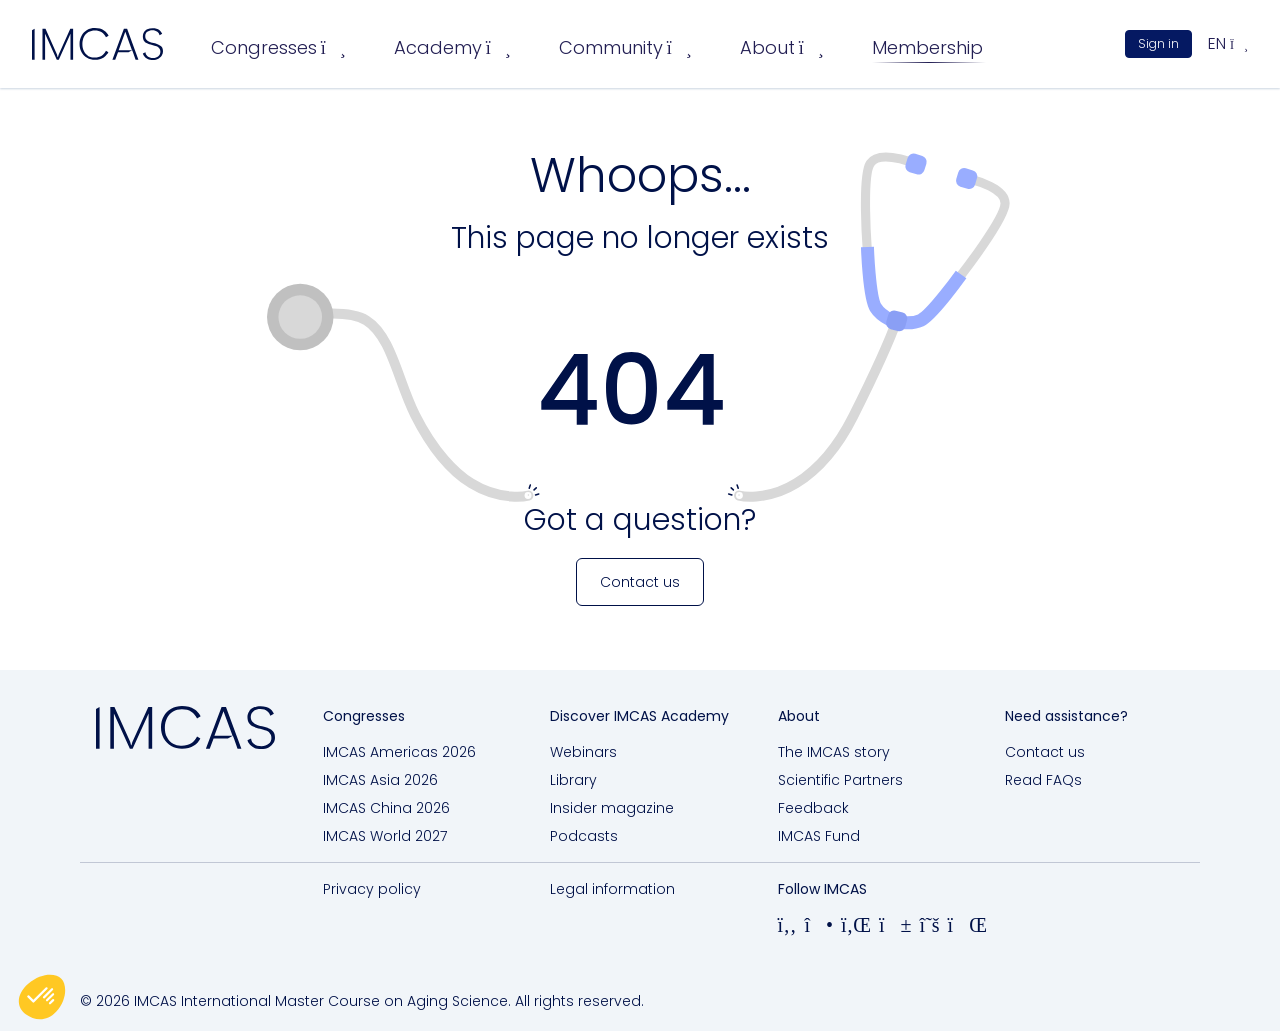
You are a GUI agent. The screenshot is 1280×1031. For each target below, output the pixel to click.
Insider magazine (612, 808)
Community (625, 47)
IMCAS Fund (819, 836)
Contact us (1045, 752)
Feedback (813, 808)
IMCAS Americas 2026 (399, 752)
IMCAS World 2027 (385, 836)
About (782, 47)
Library (573, 780)
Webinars (583, 752)
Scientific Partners (840, 780)
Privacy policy (372, 889)
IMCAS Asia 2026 (380, 780)
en (1228, 43)
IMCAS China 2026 (386, 808)
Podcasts (584, 836)
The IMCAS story (834, 752)
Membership (927, 47)
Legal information (612, 889)
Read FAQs (1043, 780)
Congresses (278, 47)
